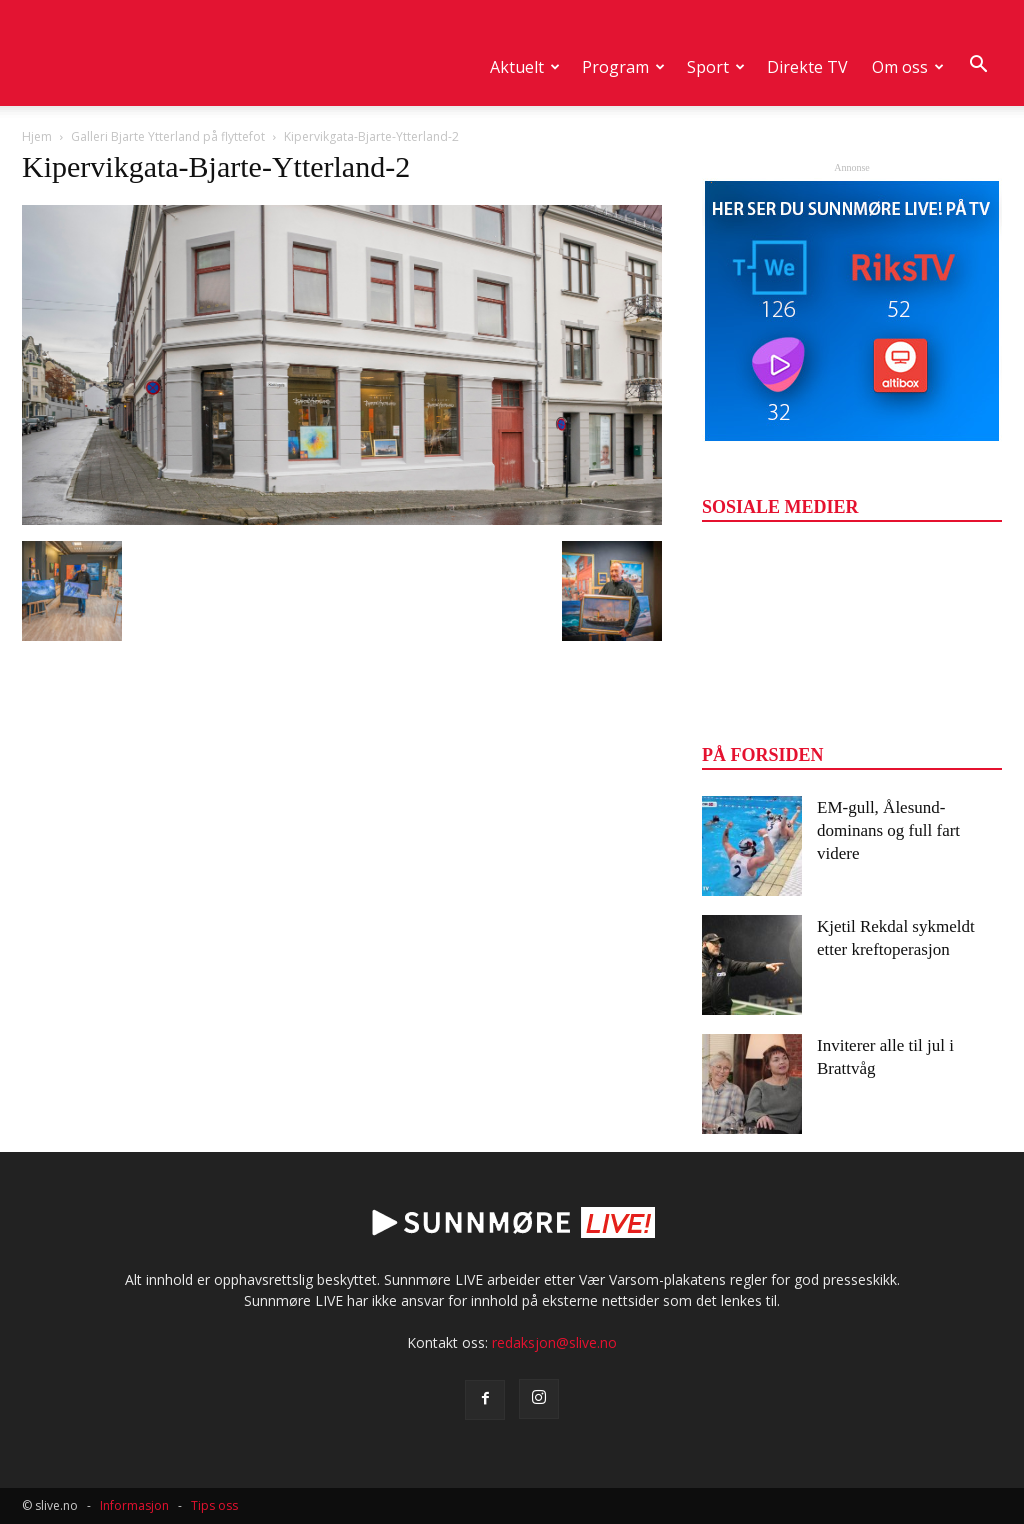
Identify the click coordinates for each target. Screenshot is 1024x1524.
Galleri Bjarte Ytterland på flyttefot (168, 136)
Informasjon (134, 1505)
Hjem (37, 136)
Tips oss (214, 1505)
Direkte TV (807, 67)
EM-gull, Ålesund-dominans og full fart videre (888, 830)
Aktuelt (525, 67)
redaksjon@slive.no (554, 1342)
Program (623, 67)
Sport (716, 67)
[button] (978, 65)
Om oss (908, 67)
